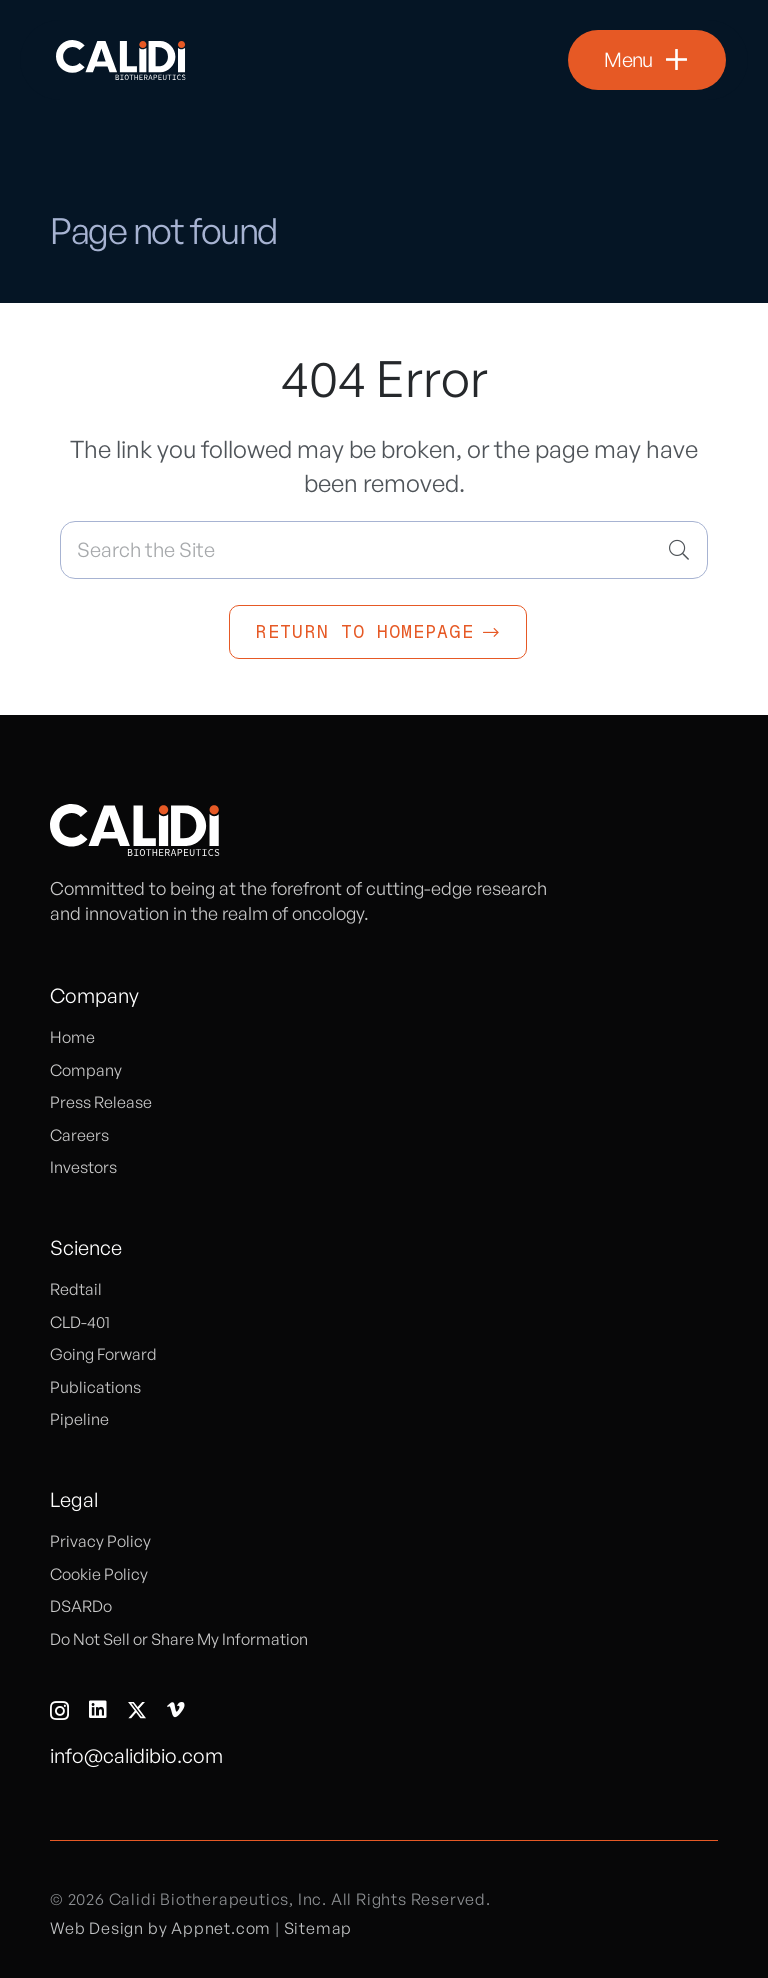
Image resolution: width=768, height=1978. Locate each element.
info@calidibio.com (136, 1755)
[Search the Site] (384, 550)
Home (72, 1037)
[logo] (121, 60)
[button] (647, 60)
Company (86, 1070)
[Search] (679, 550)
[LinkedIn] (98, 1710)
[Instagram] (59, 1711)
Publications (95, 1387)
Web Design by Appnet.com (160, 1928)
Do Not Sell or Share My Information (179, 1639)
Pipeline (79, 1419)
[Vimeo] (176, 1710)
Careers (79, 1135)
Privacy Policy (100, 1541)
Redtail (76, 1289)
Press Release (101, 1102)
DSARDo (81, 1606)
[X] (137, 1710)
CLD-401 (80, 1322)
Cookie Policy (99, 1574)
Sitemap (318, 1928)
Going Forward (103, 1354)
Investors (83, 1167)
